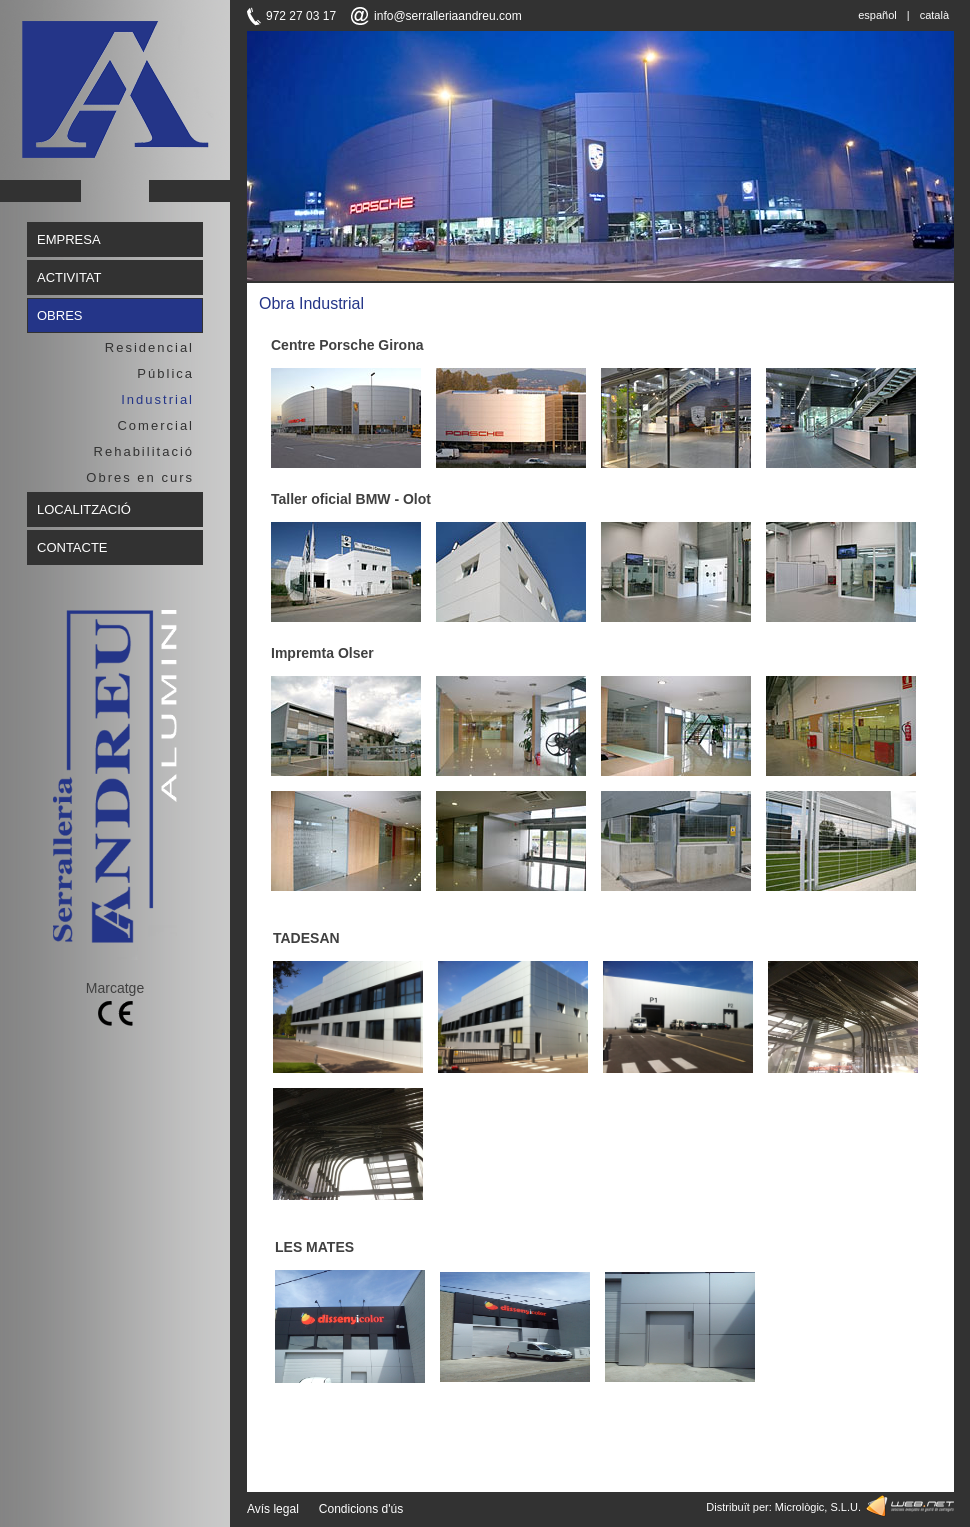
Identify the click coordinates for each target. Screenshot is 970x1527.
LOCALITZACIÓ (84, 509)
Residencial (149, 347)
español (877, 15)
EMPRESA (69, 239)
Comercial (155, 425)
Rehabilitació (144, 451)
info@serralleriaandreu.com (448, 16)
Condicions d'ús (361, 1509)
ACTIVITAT (69, 277)
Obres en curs (140, 477)
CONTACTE (72, 547)
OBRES (60, 315)
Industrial (157, 399)
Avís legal (273, 1509)
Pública (165, 373)
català (934, 15)
